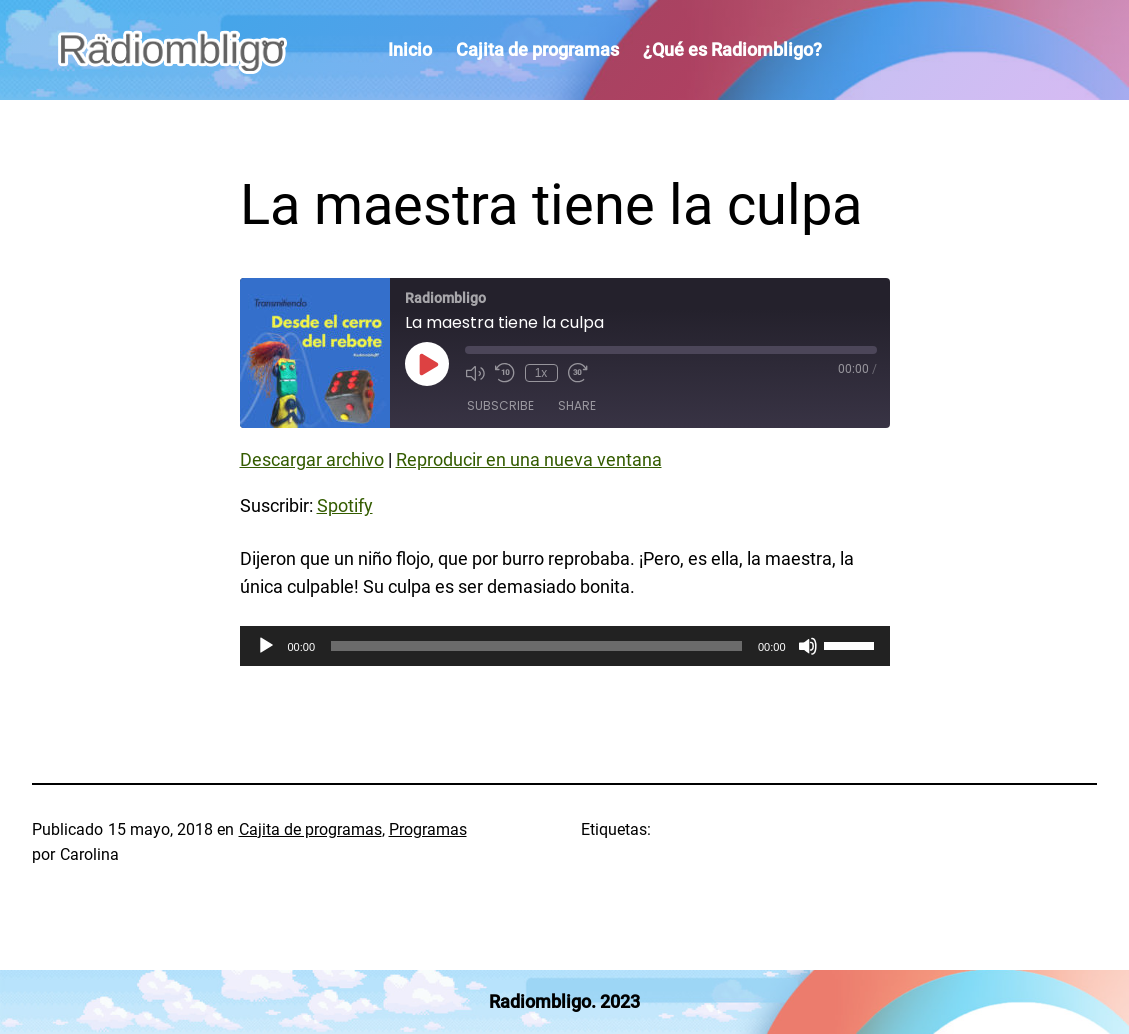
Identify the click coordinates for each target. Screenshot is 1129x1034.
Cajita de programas (310, 829)
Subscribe (500, 405)
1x (541, 373)
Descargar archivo (312, 459)
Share (577, 405)
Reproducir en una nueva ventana (529, 459)
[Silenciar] (808, 646)
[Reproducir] (266, 646)
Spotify (345, 505)
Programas (428, 829)
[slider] (536, 646)
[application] (565, 646)
